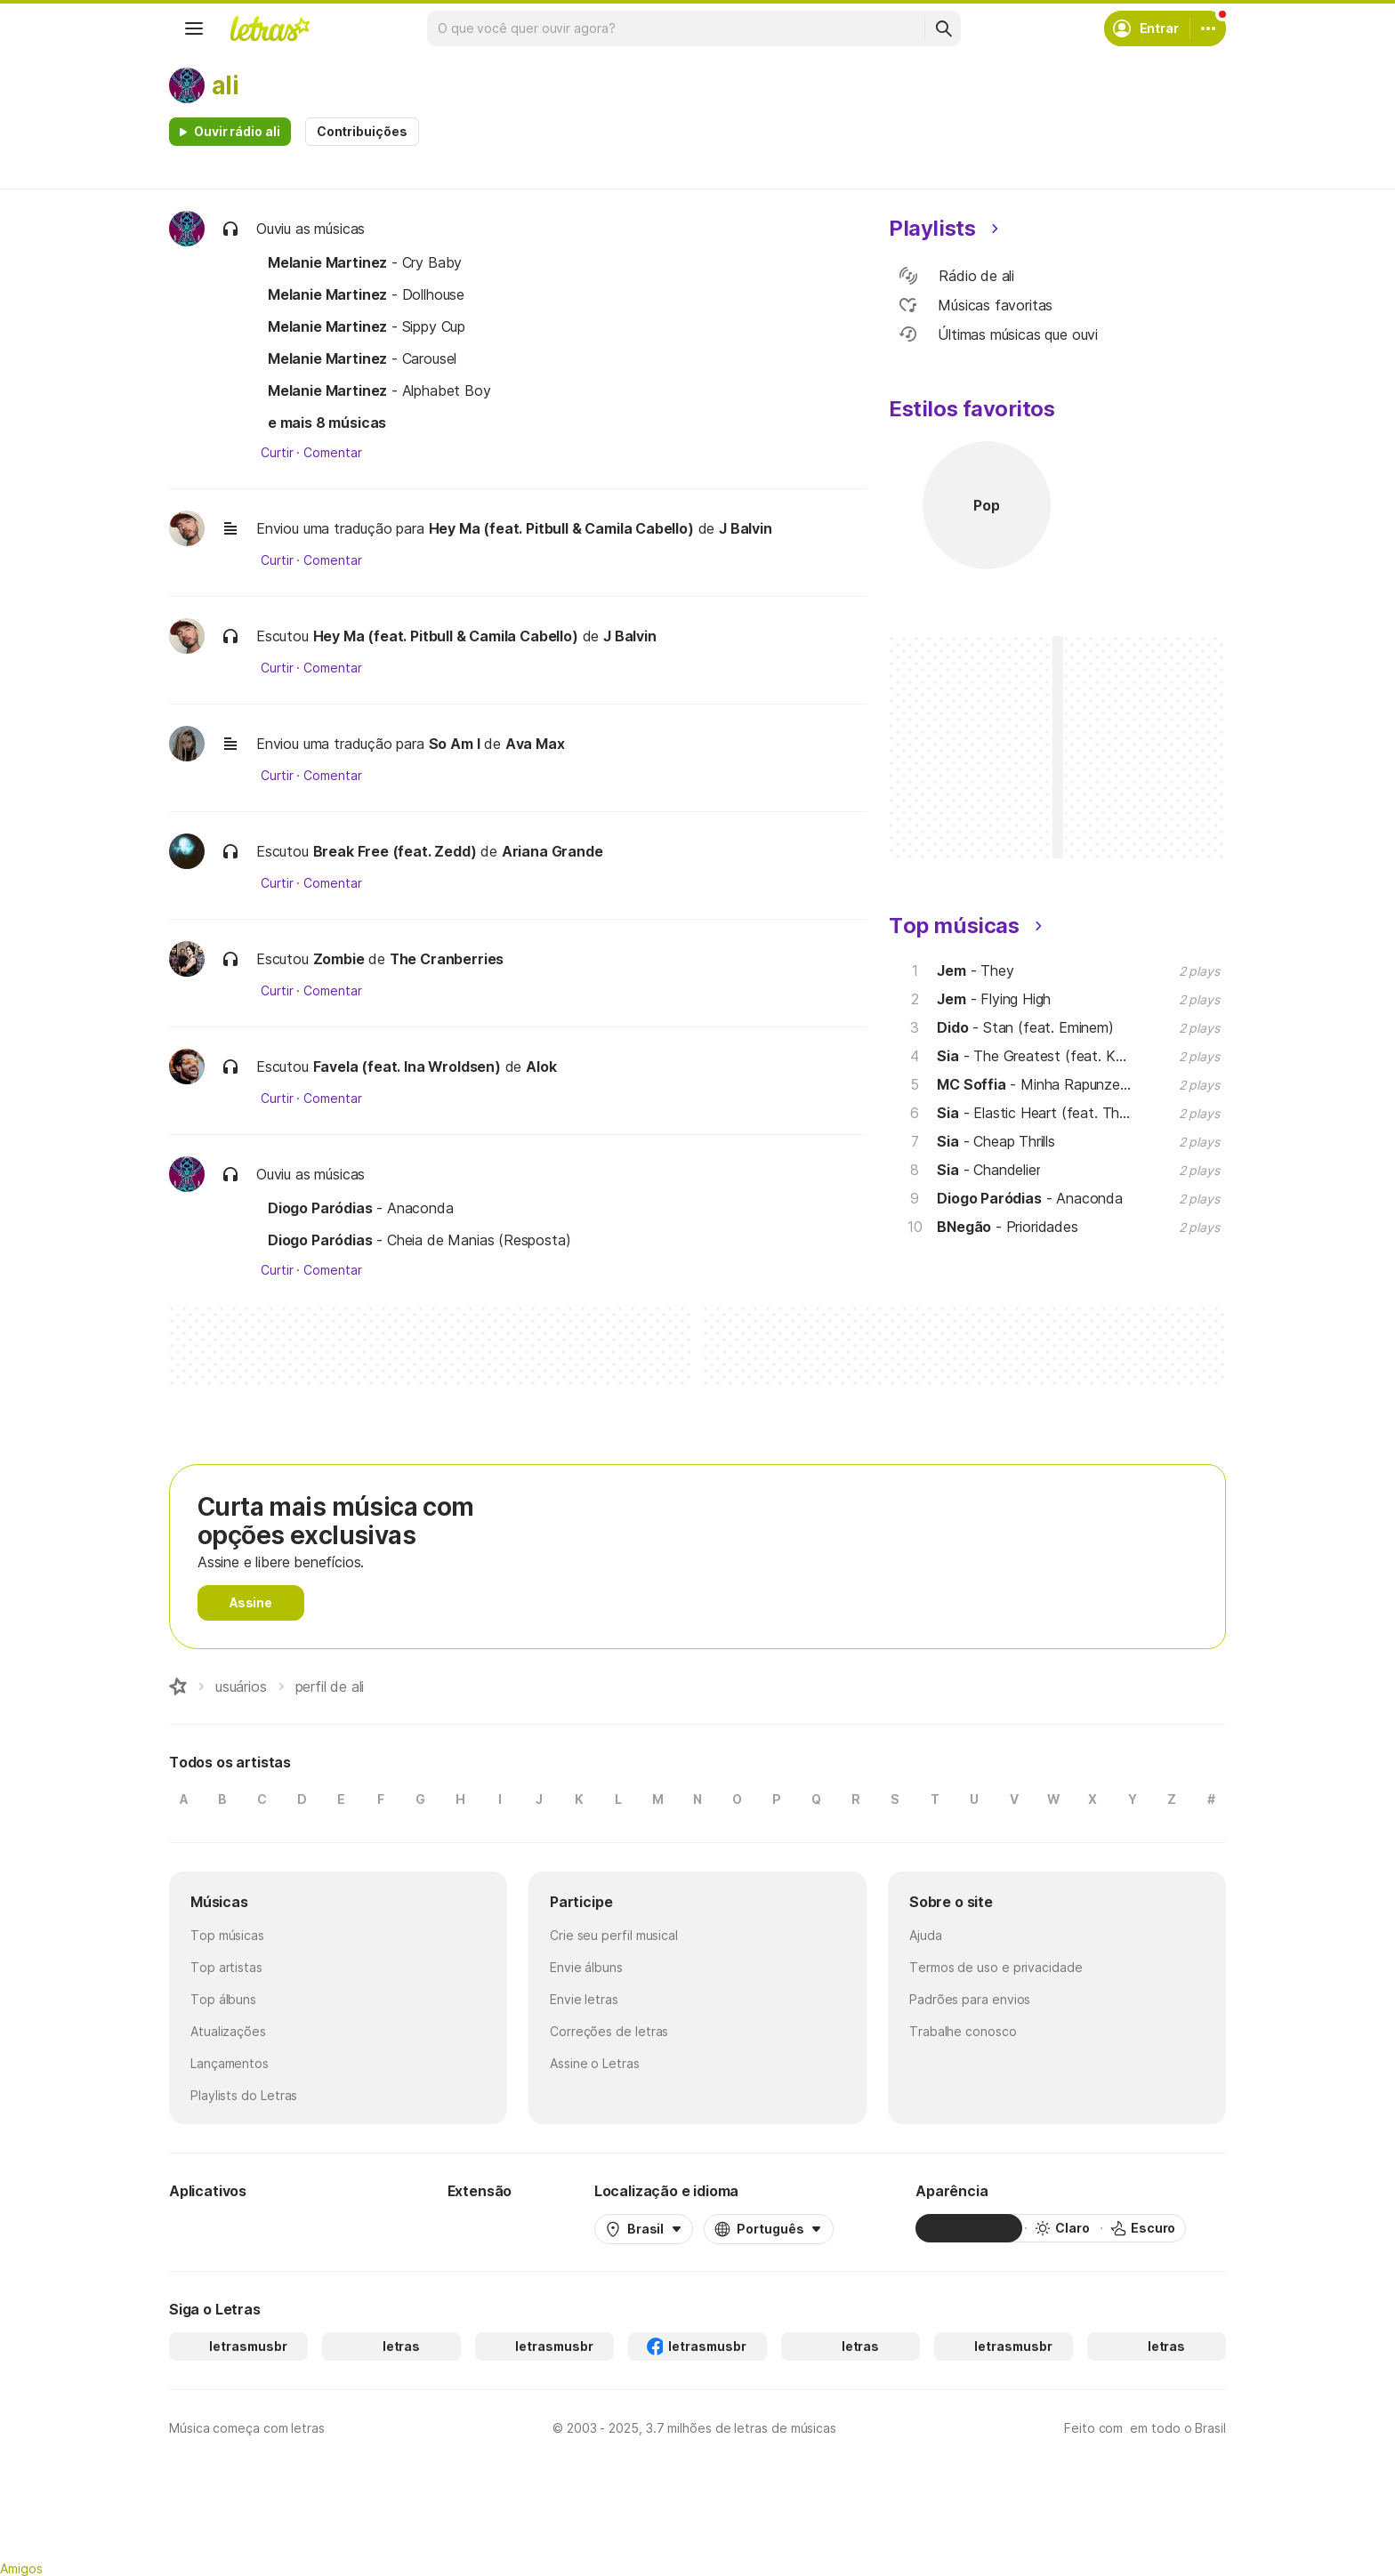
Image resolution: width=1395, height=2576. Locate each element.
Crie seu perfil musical (614, 1935)
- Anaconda (361, 1208)
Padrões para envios (969, 1999)
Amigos (21, 2568)
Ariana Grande (552, 851)
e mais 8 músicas (327, 422)
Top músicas (227, 1935)
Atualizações (228, 2031)
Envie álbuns (586, 1967)
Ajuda (925, 1935)
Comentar (332, 453)
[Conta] (1208, 28)
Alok (541, 1066)
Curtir (277, 453)
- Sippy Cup (366, 326)
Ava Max (535, 744)
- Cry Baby (365, 262)
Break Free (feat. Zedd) (395, 851)
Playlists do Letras (243, 2095)
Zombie (339, 959)
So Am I (454, 744)
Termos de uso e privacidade (996, 1967)
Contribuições (362, 131)
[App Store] (322, 2228)
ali (225, 85)
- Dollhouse (366, 294)
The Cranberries (447, 959)
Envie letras (584, 1999)
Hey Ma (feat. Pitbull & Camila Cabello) (561, 528)
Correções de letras (609, 2031)
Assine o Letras (595, 2063)
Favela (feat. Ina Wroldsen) (407, 1066)
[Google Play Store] (217, 2228)
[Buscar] (943, 28)
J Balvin (745, 528)
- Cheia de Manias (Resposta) (419, 1240)
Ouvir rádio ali (237, 131)
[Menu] (194, 28)
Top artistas (226, 1967)
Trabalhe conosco (963, 2031)
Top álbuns (223, 1999)
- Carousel (362, 358)
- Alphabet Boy (379, 390)
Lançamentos (229, 2063)
